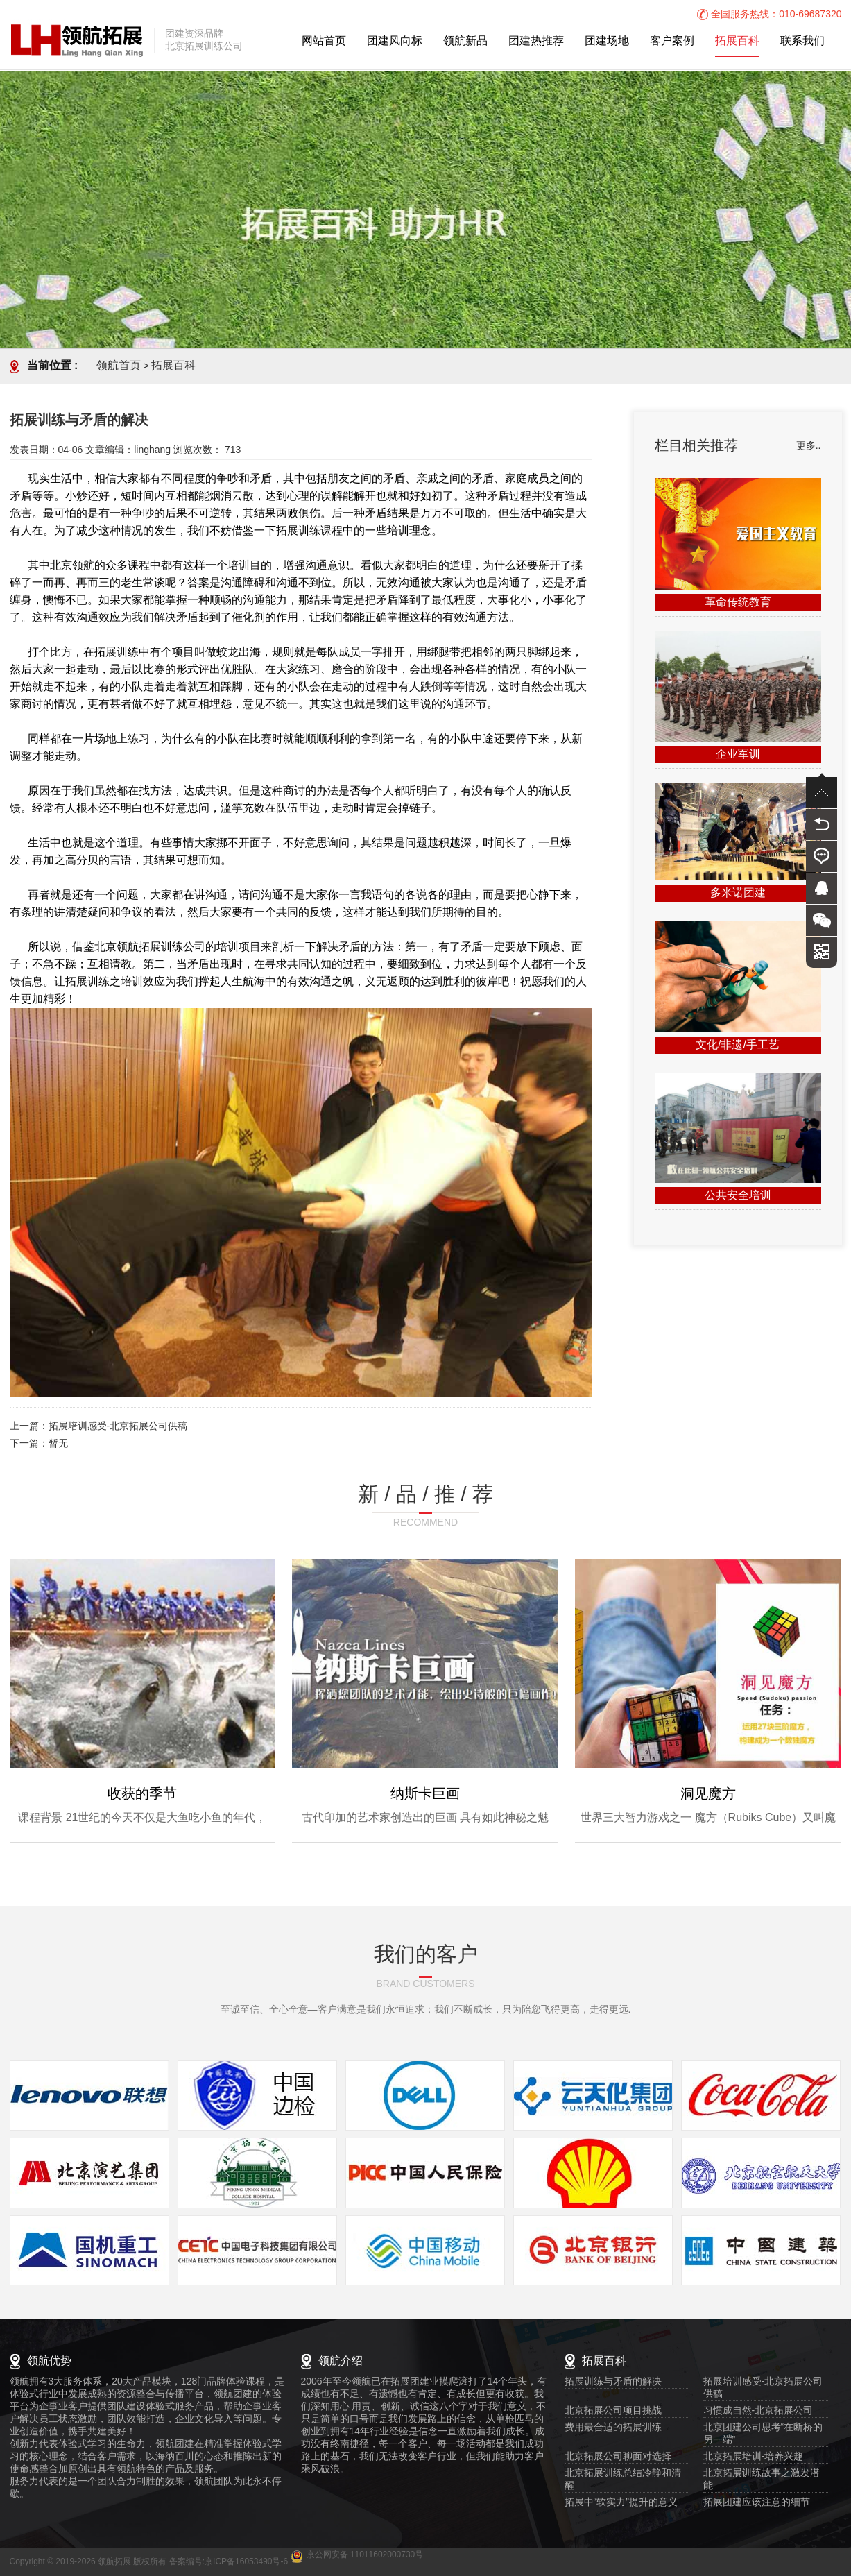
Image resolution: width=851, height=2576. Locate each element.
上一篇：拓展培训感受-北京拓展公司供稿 (99, 1427)
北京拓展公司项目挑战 (613, 2411)
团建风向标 (394, 41)
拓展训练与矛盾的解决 (613, 2382)
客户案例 (672, 41)
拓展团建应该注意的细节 (756, 2503)
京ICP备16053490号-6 (246, 2561)
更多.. (808, 446)
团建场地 (607, 41)
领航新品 (465, 41)
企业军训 (738, 754)
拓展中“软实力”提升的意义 (621, 2503)
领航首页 (118, 366)
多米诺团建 (738, 893)
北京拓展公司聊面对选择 (618, 2457)
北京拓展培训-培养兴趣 (753, 2457)
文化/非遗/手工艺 (738, 1045)
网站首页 (324, 41)
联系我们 (802, 41)
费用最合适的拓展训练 (613, 2428)
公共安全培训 (738, 1196)
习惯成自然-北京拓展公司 (758, 2411)
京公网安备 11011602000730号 (365, 2554)
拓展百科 (737, 41)
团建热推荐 (536, 41)
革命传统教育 (738, 602)
